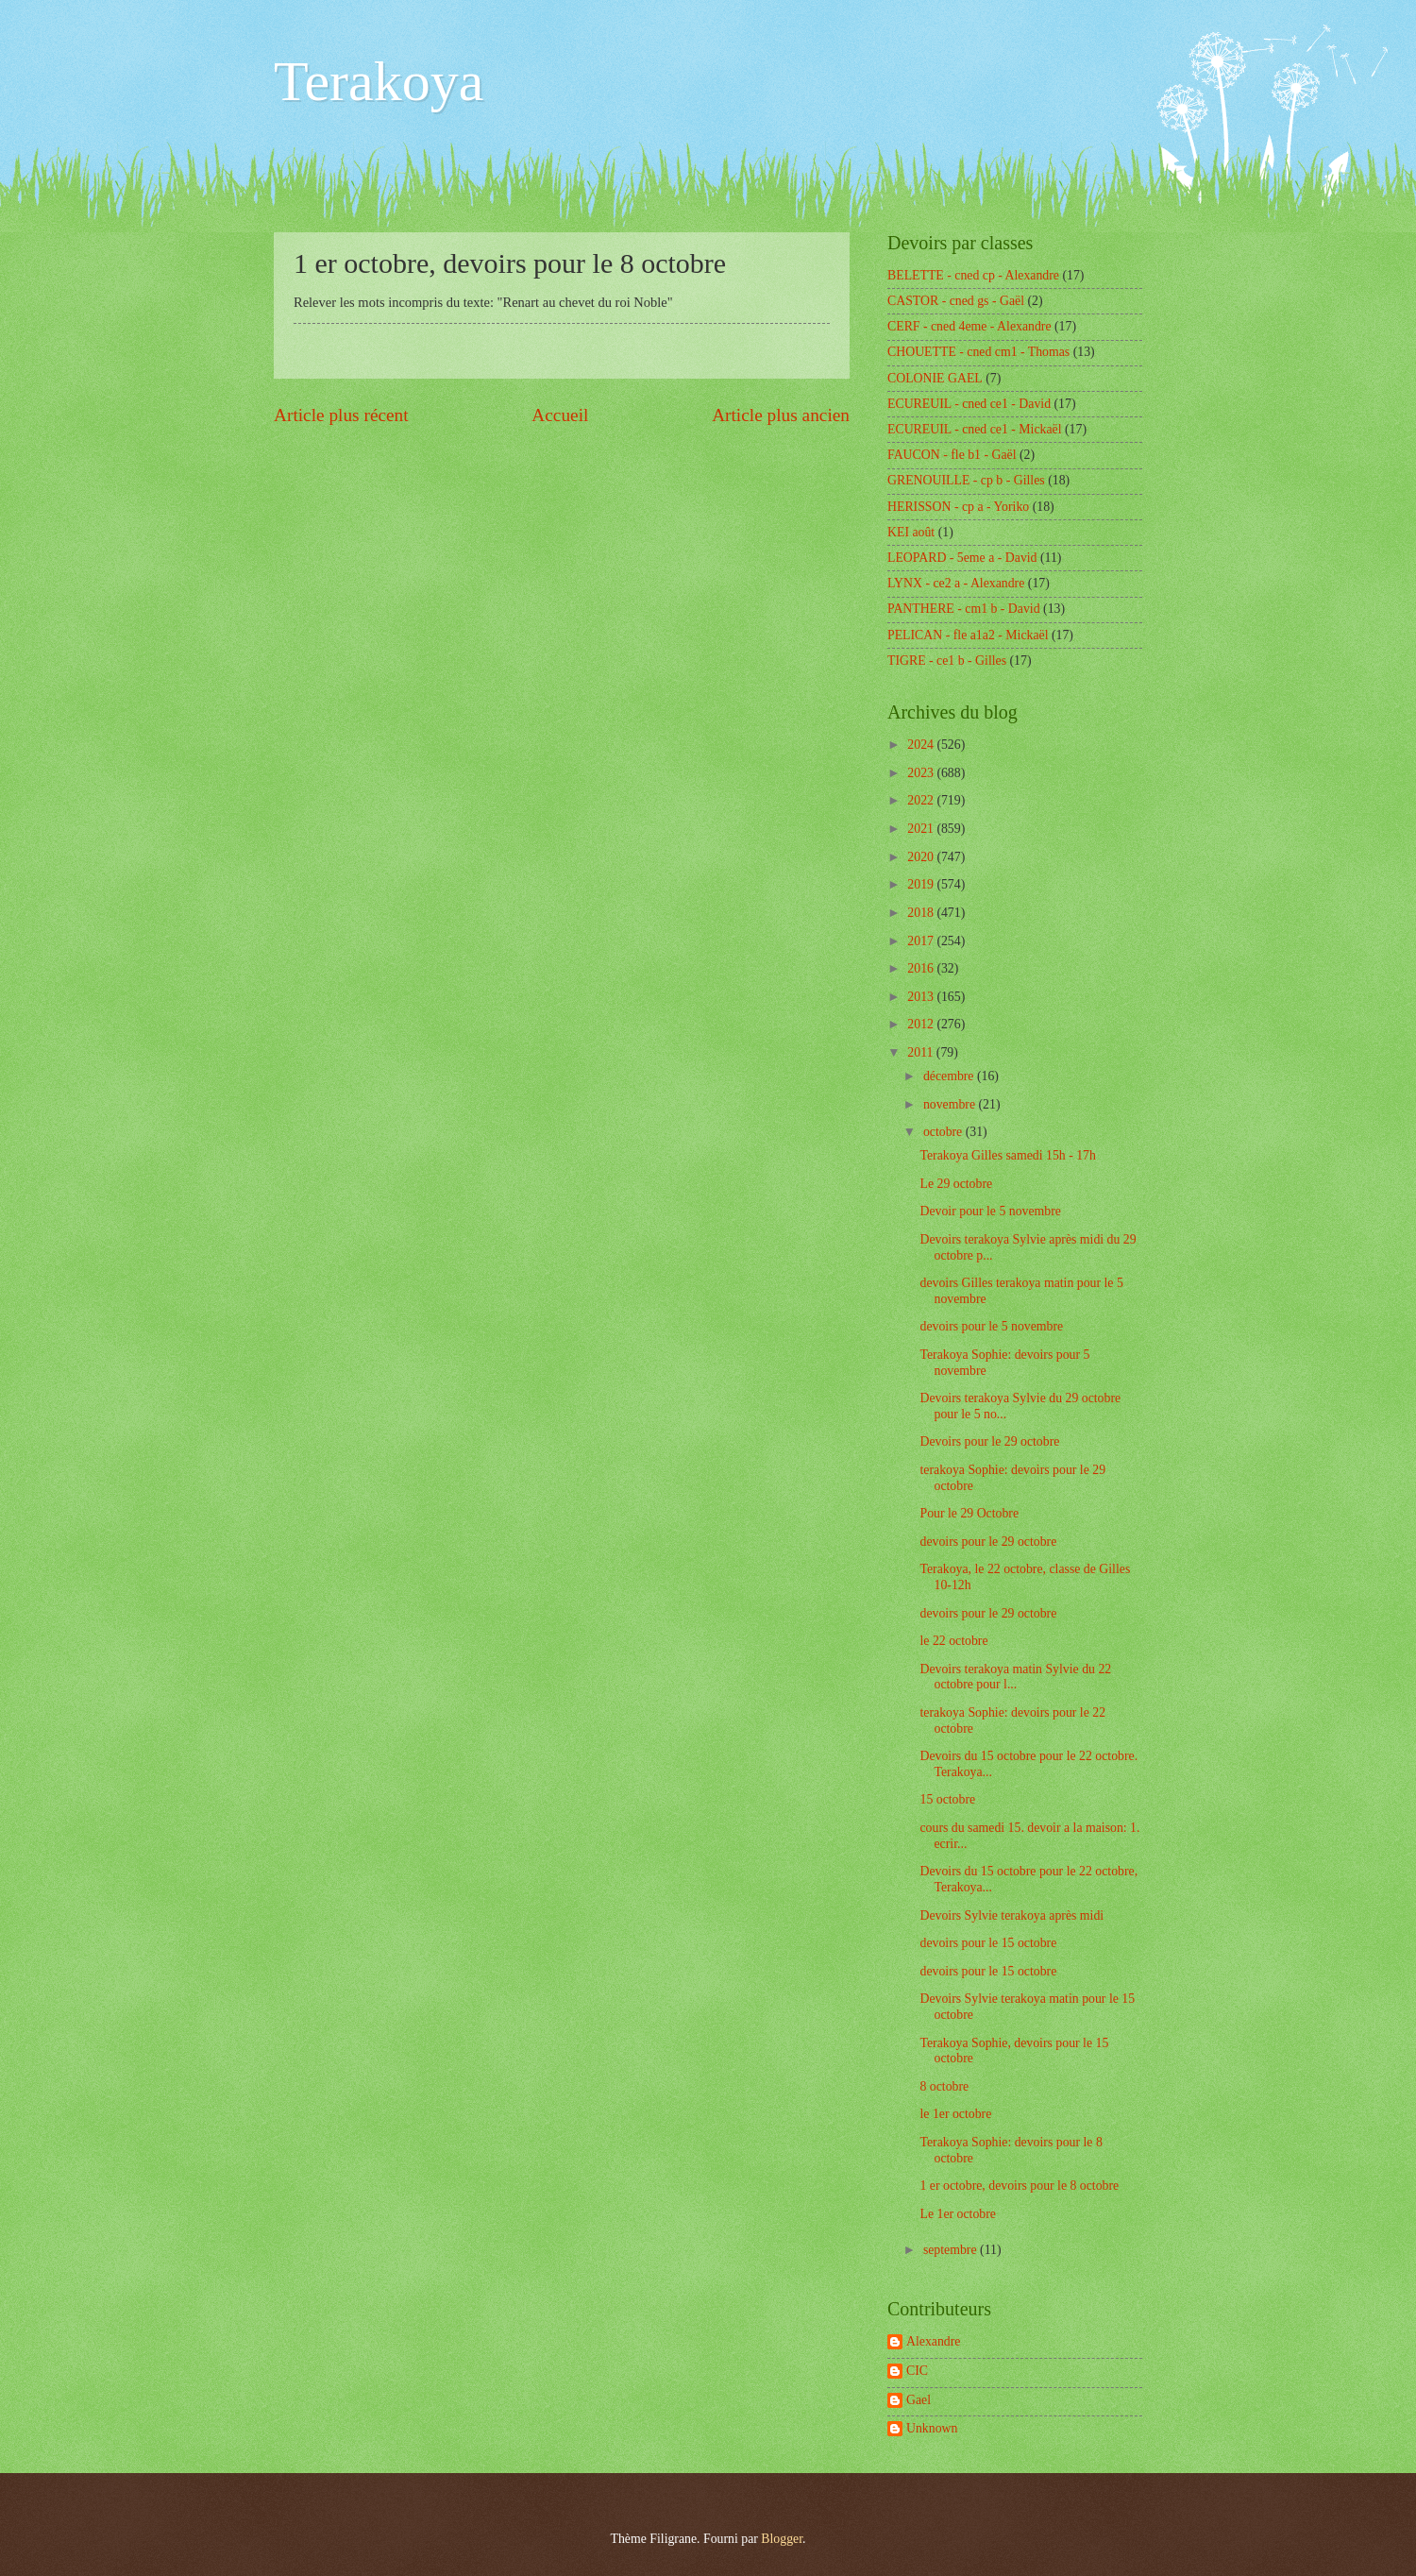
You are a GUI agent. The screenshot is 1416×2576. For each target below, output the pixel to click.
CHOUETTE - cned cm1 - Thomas (978, 352)
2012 (921, 1024)
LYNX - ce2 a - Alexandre (955, 583)
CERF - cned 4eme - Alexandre (969, 326)
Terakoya (378, 81)
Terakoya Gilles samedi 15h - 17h (1007, 1155)
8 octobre (944, 2086)
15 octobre (947, 1799)
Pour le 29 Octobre (969, 1513)
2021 (921, 829)
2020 (921, 857)
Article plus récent (341, 415)
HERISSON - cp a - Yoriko (958, 507)
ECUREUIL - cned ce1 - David (969, 404)
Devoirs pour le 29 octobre (989, 1441)
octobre (944, 1132)
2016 (921, 968)
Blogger (781, 2539)
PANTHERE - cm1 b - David (963, 609)
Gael (918, 2400)
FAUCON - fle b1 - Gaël (952, 455)
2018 (921, 913)
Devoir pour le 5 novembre (989, 1211)
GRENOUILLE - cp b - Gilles (966, 480)
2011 (921, 1052)
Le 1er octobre (957, 2214)
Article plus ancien (781, 415)
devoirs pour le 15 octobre (987, 1943)
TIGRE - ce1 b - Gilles (946, 660)
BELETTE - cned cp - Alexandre (973, 275)
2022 (921, 800)
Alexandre (933, 2341)
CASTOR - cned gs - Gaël (955, 301)
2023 (921, 773)
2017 (921, 941)
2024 (921, 744)
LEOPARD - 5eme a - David (962, 558)
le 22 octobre (953, 1641)
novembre (951, 1104)
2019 (921, 884)
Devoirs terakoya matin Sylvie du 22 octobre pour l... (1015, 1677)
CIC (917, 2371)
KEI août (911, 532)
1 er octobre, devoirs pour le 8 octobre (1019, 2185)
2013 (921, 997)
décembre (950, 1076)
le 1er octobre (955, 2114)
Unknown (931, 2428)
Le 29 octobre (955, 1184)
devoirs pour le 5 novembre (991, 1326)
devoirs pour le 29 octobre (987, 1541)
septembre (951, 2250)
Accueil (559, 415)
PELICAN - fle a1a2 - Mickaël (968, 635)
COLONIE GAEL (935, 378)
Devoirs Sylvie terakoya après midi (1011, 1915)
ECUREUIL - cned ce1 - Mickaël (974, 429)
